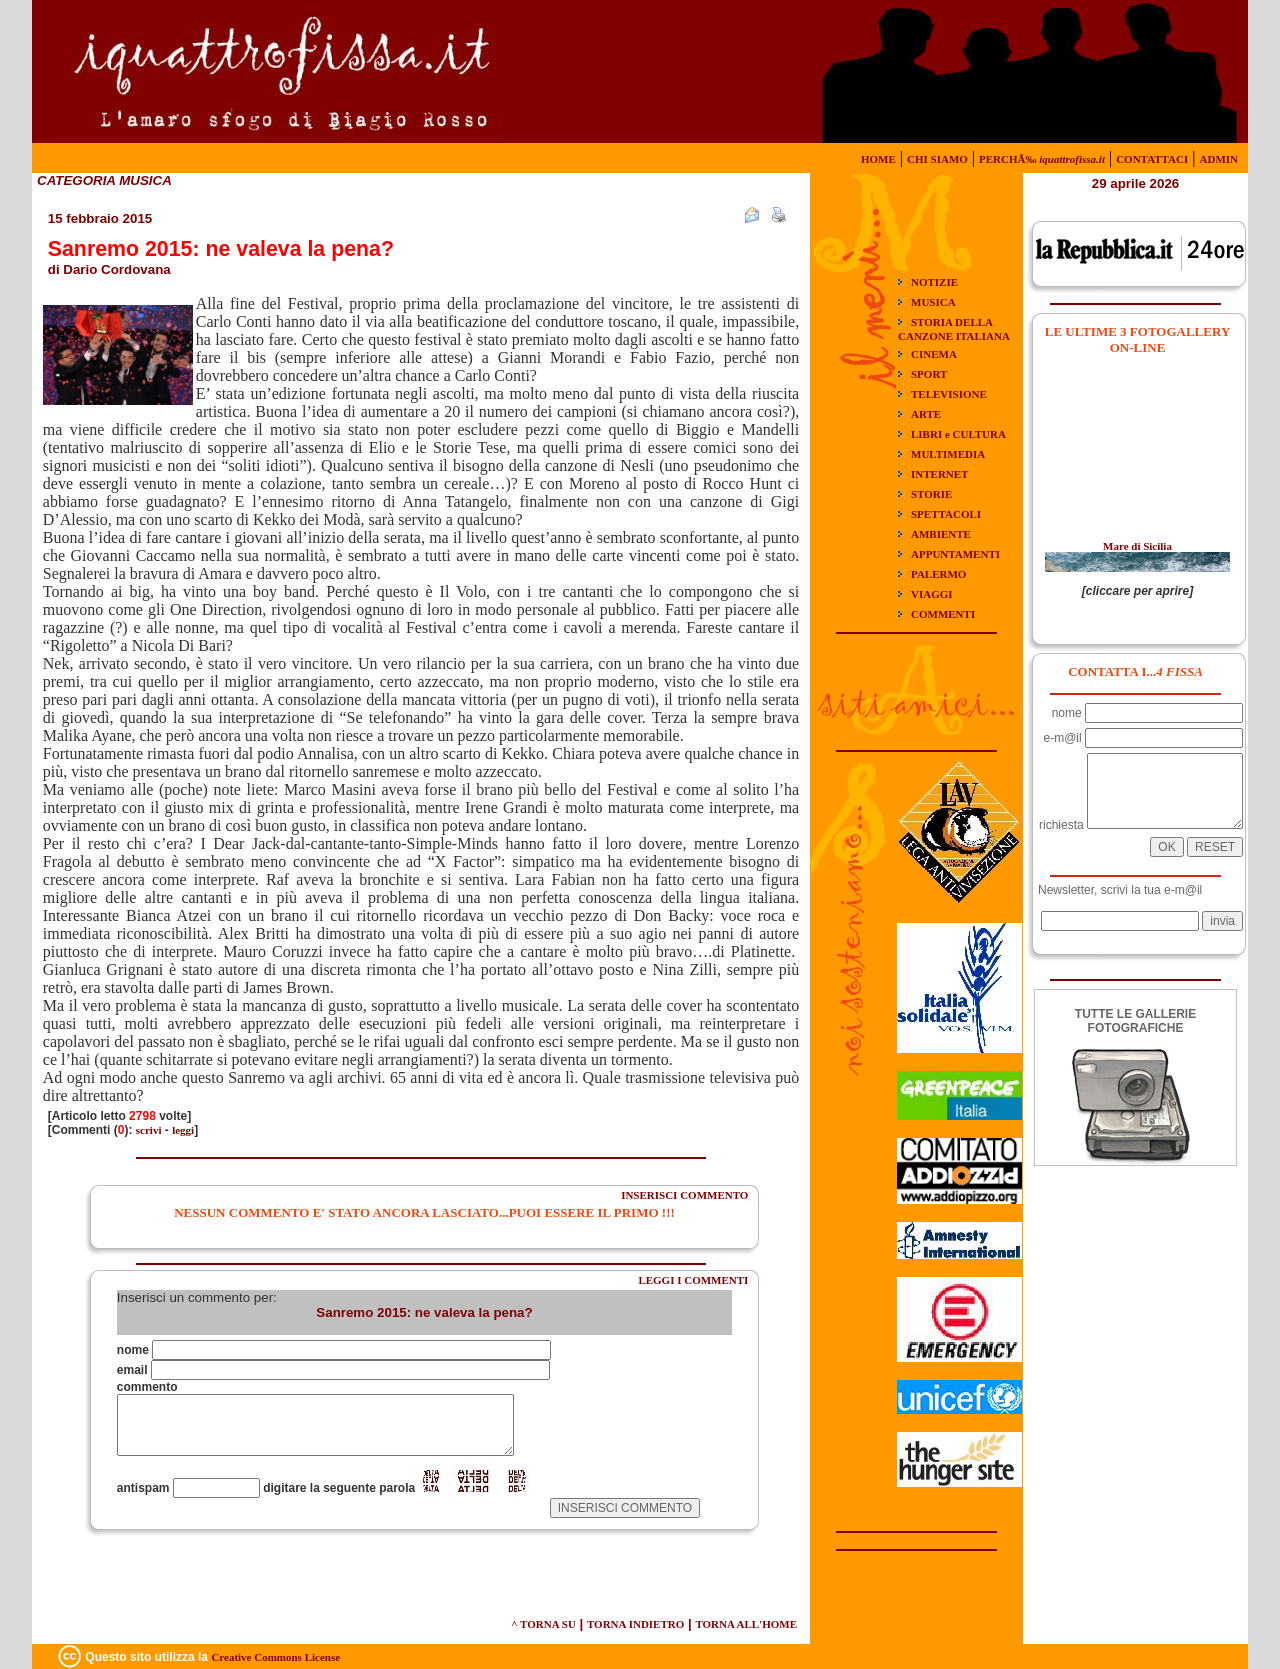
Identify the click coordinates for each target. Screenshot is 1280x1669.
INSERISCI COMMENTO (684, 1195)
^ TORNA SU (543, 1624)
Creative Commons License (275, 1657)
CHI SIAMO (937, 159)
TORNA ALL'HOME (746, 1624)
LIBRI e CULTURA (958, 434)
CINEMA (934, 354)
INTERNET (939, 474)
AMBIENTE (941, 534)
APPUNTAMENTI (955, 554)
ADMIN (1219, 159)
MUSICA (933, 302)
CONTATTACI (1152, 159)
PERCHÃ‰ (1042, 159)
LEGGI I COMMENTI (693, 1280)
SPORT (929, 374)
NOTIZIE (934, 282)
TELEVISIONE (949, 394)
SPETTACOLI (946, 514)
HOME (878, 159)
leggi (183, 1130)
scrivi (149, 1130)
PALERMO (938, 574)
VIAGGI (932, 594)
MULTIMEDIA (948, 454)
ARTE (926, 414)
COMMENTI (943, 614)
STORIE (931, 494)
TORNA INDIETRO (635, 1624)
